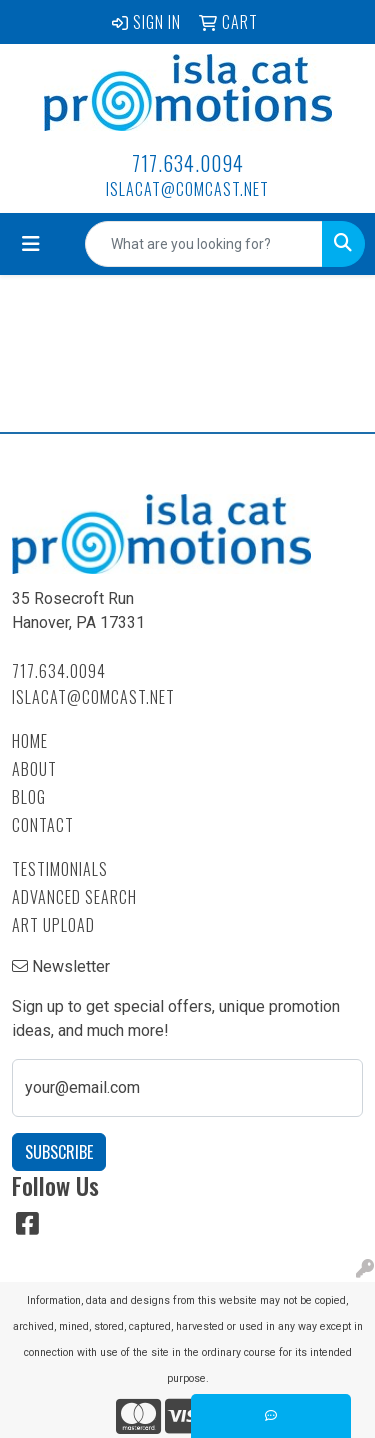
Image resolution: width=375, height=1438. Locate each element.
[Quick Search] (204, 244)
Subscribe (59, 1152)
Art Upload (53, 925)
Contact (43, 825)
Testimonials (60, 869)
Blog (29, 797)
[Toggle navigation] (31, 244)
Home (30, 741)
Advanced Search (74, 897)
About (34, 769)
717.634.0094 (188, 163)
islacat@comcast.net (187, 189)
